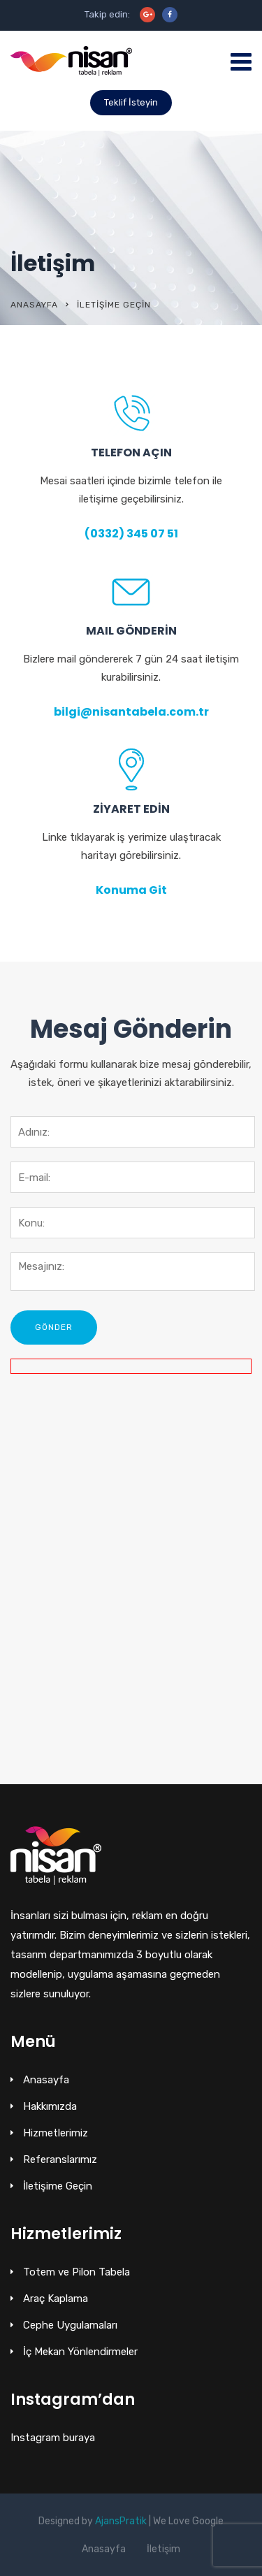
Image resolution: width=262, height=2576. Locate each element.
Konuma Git (131, 890)
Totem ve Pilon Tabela (76, 2272)
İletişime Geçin (57, 2186)
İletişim (163, 2549)
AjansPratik (121, 2521)
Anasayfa (34, 305)
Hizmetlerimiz (55, 2133)
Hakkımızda (50, 2106)
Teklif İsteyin (131, 102)
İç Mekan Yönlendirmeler (80, 2351)
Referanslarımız (60, 2159)
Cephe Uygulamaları (70, 2325)
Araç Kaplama (55, 2298)
